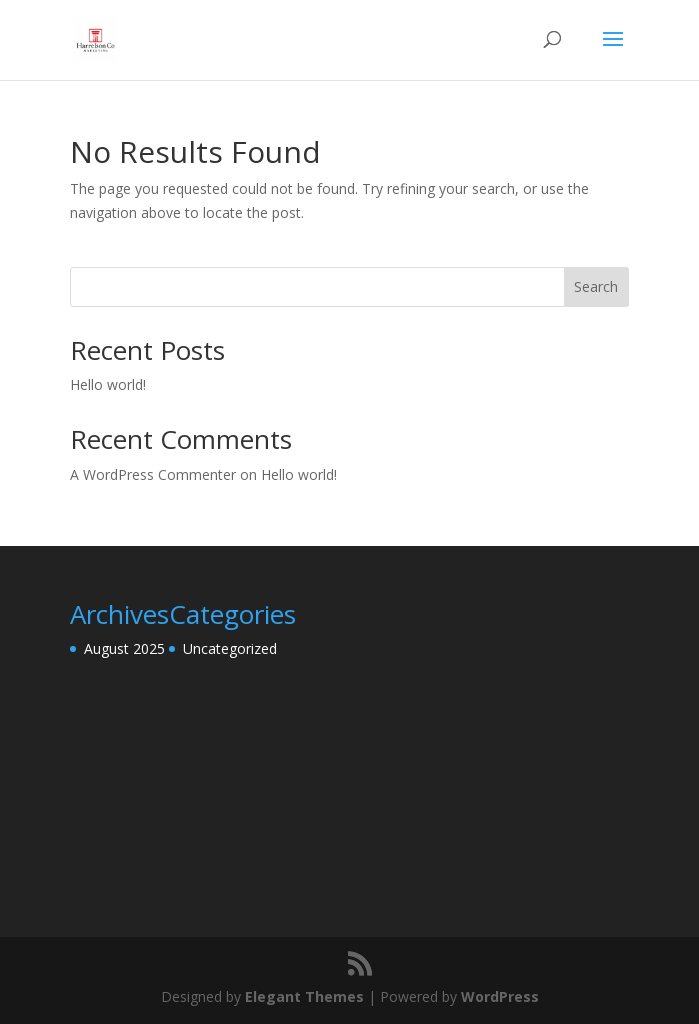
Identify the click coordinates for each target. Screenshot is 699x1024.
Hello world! (108, 384)
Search (596, 286)
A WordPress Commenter (153, 474)
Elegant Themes (304, 996)
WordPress (500, 996)
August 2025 (124, 648)
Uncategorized (230, 648)
